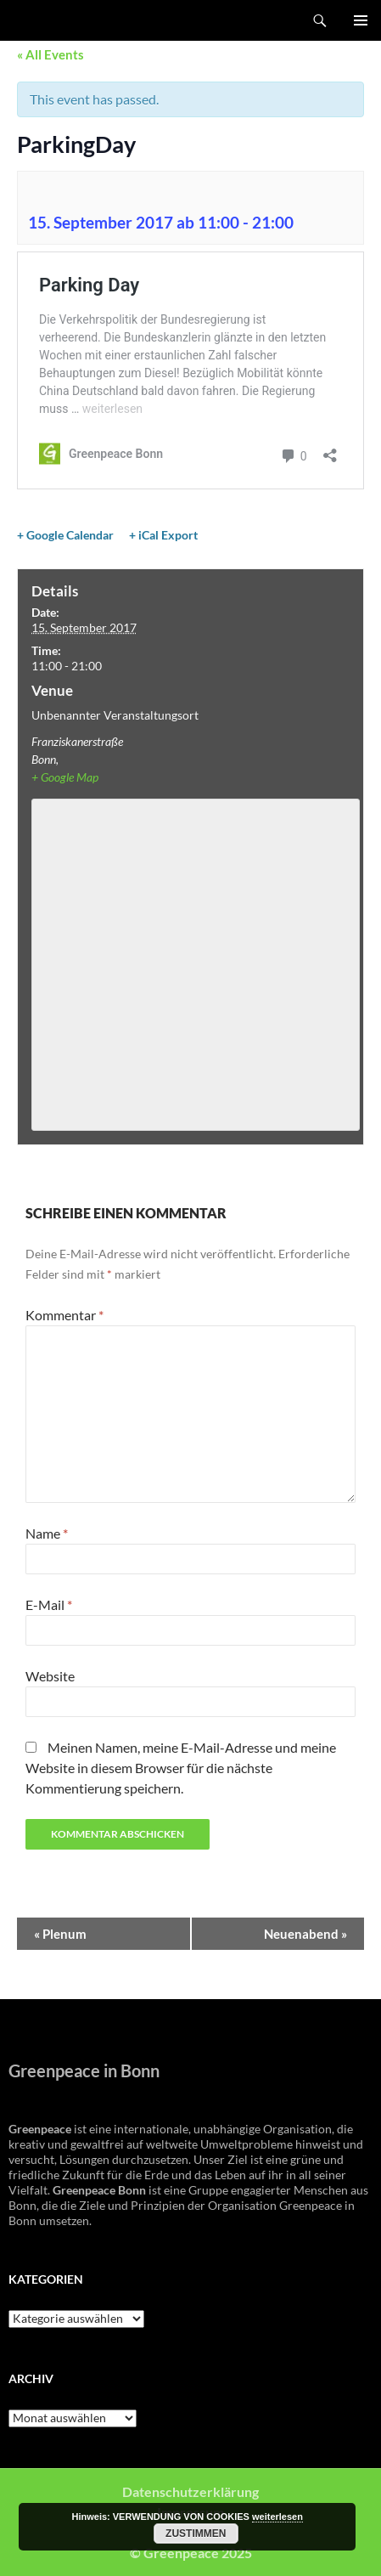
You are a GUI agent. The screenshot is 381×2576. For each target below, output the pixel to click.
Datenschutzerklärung (190, 2491)
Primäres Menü (360, 20)
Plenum (60, 1933)
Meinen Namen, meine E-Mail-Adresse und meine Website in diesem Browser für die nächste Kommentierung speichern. (180, 1767)
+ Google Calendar (65, 535)
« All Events (50, 54)
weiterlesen (277, 2516)
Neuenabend (305, 1933)
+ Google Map (64, 777)
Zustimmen (195, 2533)
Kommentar (64, 1315)
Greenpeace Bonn (60, 20)
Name (46, 1533)
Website (50, 1676)
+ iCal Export (163, 535)
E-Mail (48, 1604)
